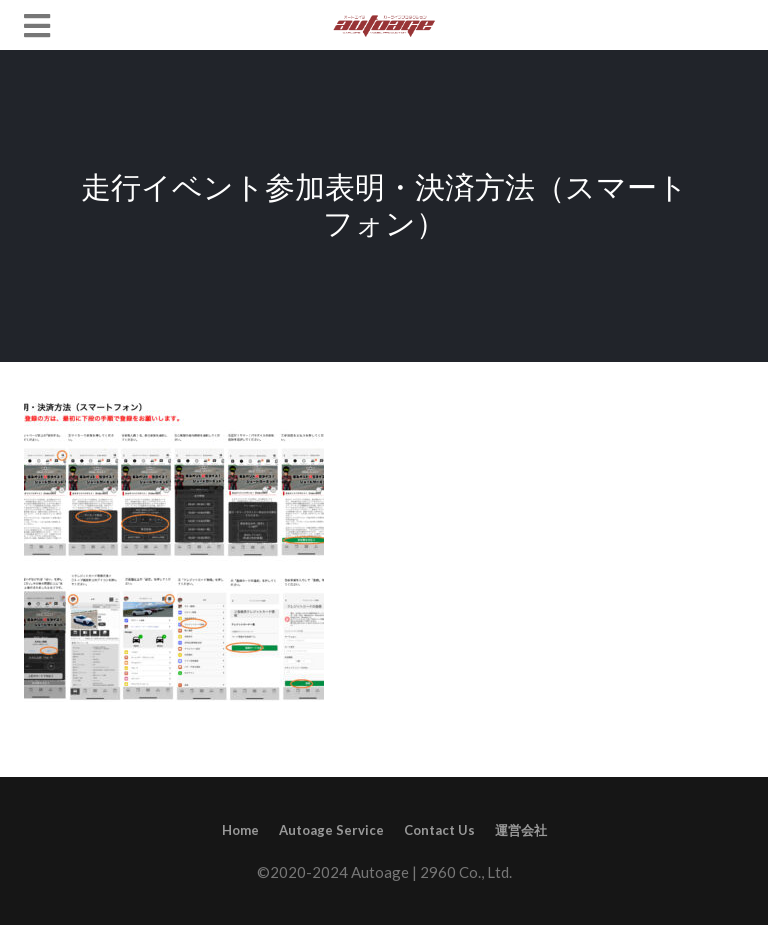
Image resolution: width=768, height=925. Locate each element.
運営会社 (521, 830)
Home (240, 830)
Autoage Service (331, 830)
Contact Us (439, 830)
